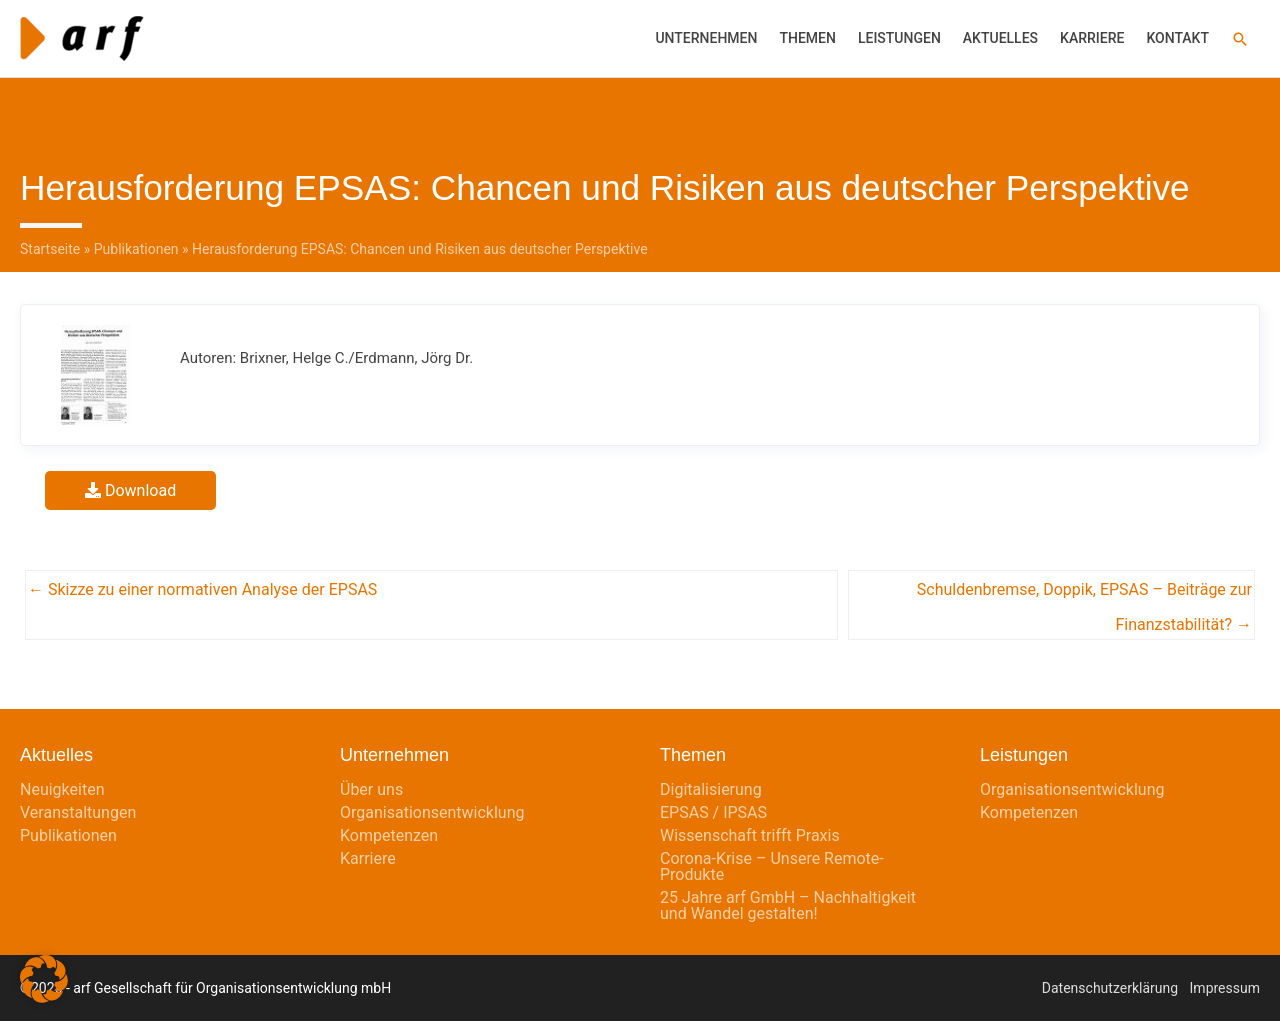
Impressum (1225, 990)
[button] (1240, 39)
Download (130, 491)
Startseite (50, 251)
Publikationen (136, 251)
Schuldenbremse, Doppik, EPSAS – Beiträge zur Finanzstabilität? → (1084, 597)
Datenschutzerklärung (1110, 990)
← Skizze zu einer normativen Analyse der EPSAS (202, 591)
